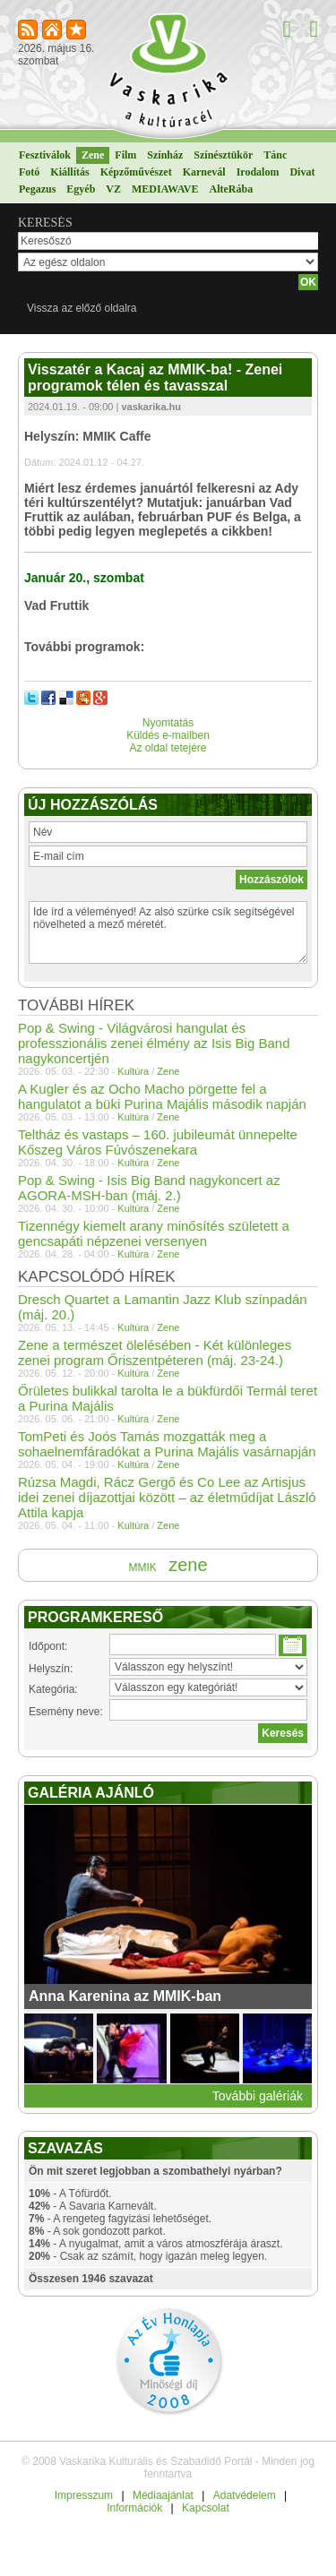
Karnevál (204, 172)
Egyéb (80, 189)
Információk (134, 2508)
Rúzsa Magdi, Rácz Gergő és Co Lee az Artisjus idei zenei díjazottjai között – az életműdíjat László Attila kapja (167, 1497)
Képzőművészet (136, 172)
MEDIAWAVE (165, 189)
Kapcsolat (205, 2508)
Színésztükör (223, 155)
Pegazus (37, 189)
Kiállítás (69, 172)
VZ (113, 189)
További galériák (257, 2096)
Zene (93, 155)
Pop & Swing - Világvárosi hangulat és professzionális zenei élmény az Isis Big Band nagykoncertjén (154, 1043)
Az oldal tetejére (167, 748)
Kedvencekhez (77, 31)
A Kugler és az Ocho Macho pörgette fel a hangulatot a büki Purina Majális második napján (162, 1096)
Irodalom (258, 172)
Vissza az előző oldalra (82, 308)
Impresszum (84, 2495)
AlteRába (231, 189)
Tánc (275, 155)
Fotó (29, 172)
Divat (301, 172)
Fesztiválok (45, 155)
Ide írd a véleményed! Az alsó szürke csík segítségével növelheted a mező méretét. (168, 932)
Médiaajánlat (163, 2495)
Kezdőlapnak (53, 31)
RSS (29, 31)
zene (187, 1565)
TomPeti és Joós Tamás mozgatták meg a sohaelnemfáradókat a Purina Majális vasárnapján (167, 1444)
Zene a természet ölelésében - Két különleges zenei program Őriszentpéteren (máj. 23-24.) (154, 1352)
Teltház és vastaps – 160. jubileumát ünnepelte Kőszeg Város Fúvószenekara (157, 1142)
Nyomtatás (168, 723)
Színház (165, 155)
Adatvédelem (244, 2495)
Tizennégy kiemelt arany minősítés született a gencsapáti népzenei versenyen (153, 1233)
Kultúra (133, 1071)
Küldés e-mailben (168, 735)
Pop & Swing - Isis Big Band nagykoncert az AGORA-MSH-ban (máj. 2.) (149, 1187)
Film (125, 155)
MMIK (142, 1567)
